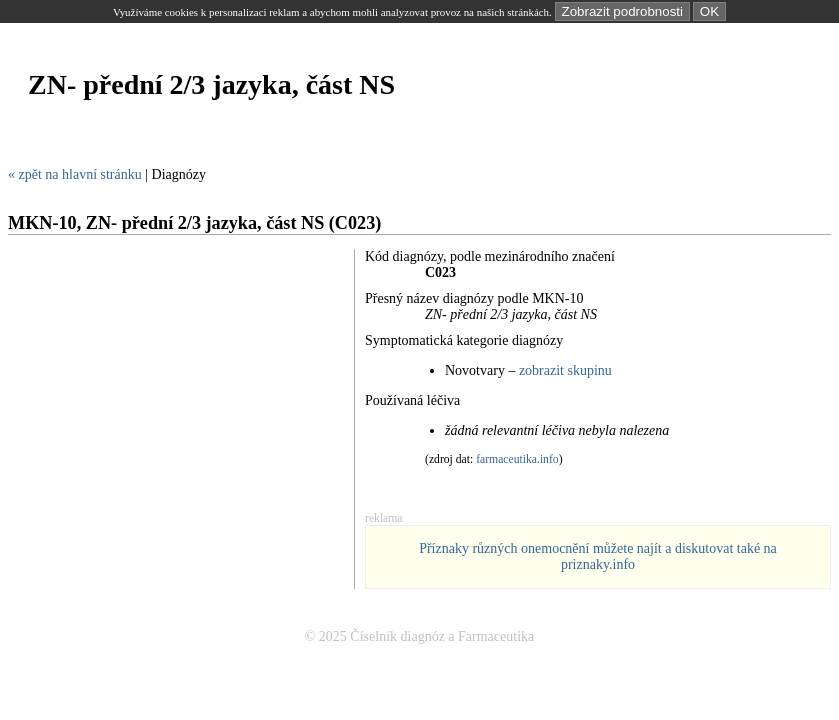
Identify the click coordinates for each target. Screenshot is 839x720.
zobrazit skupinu (565, 370)
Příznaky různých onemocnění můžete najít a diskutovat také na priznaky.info (598, 556)
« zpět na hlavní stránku (75, 174)
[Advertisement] (372, 143)
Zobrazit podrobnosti (623, 11)
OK (709, 11)
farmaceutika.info (517, 459)
